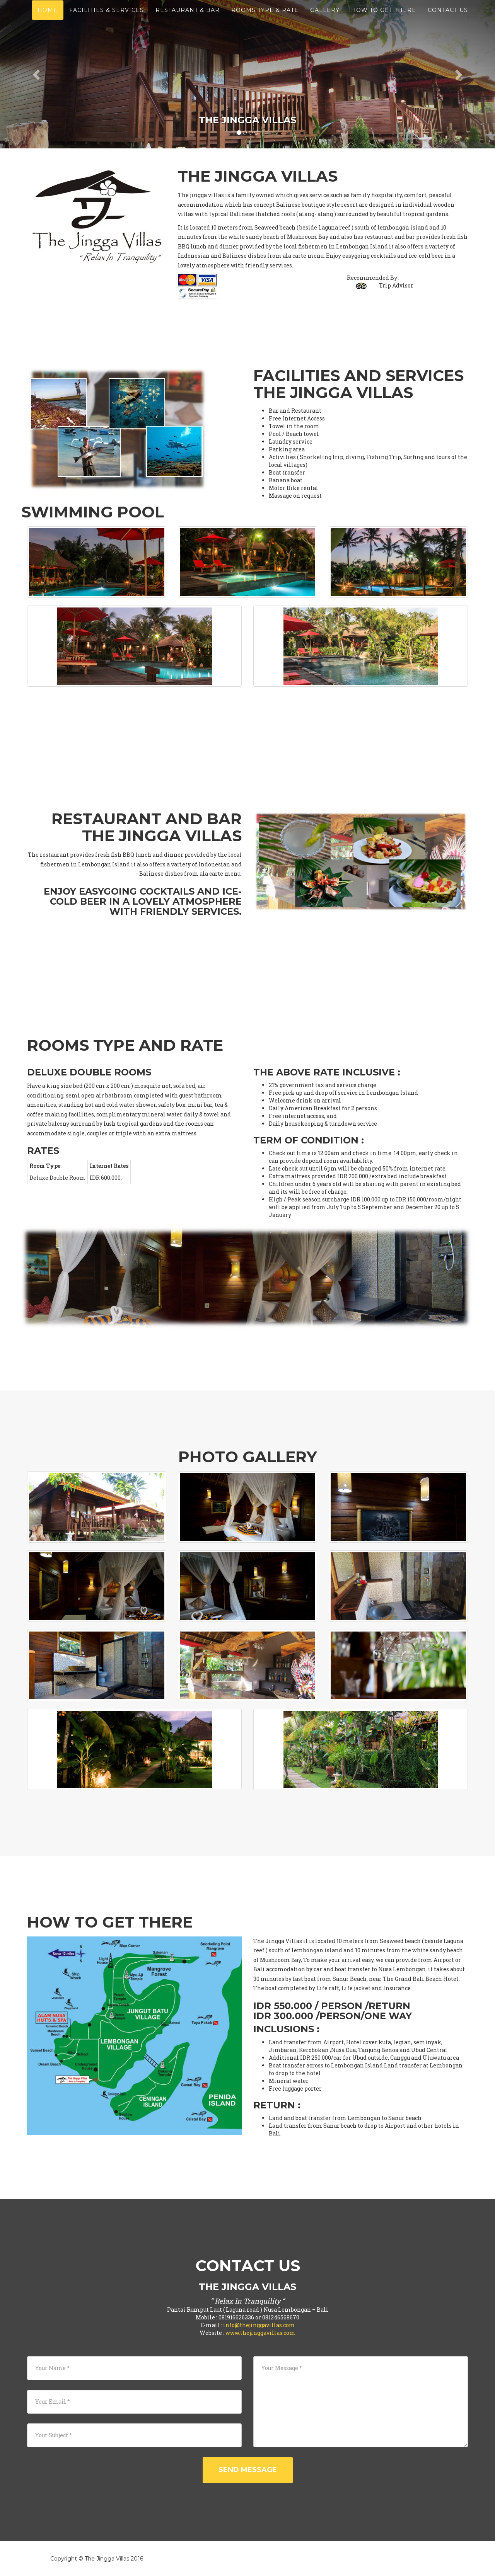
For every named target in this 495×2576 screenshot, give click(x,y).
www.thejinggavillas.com (260, 2332)
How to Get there (383, 19)
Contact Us (448, 19)
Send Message (247, 2469)
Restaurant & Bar (187, 19)
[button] (37, 74)
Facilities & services (106, 19)
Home (48, 19)
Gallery (325, 19)
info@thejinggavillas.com (259, 2325)
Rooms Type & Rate (265, 19)
